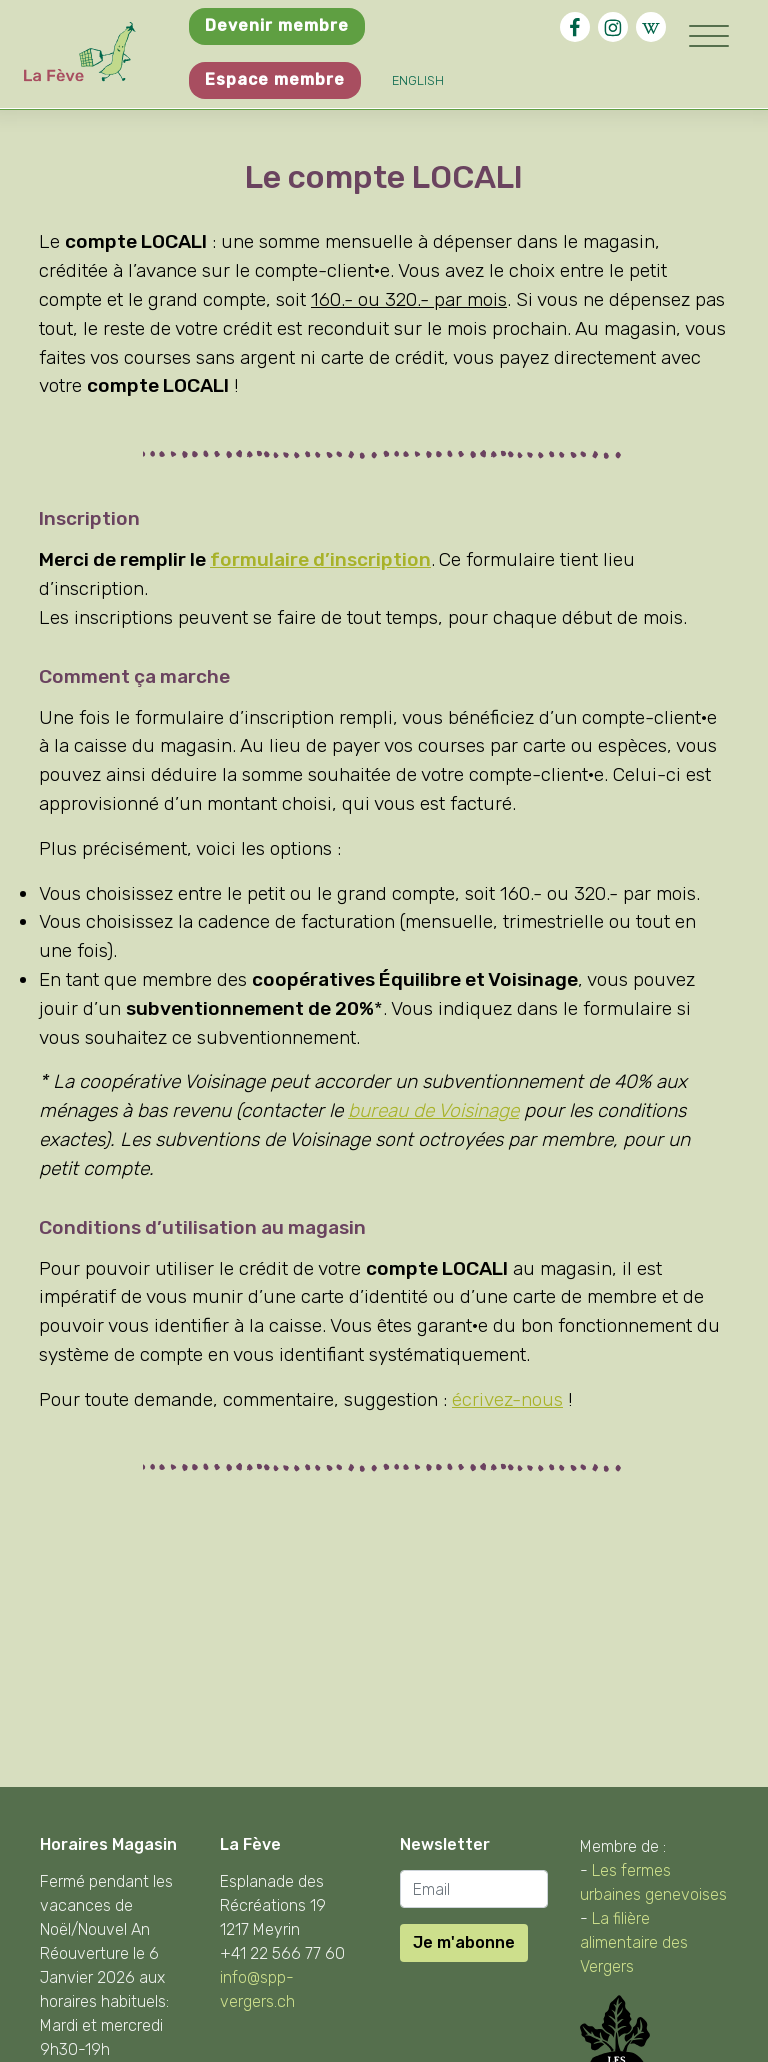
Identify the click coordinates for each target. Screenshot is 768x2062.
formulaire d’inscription (320, 559)
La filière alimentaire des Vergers (634, 1942)
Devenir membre (277, 25)
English (418, 80)
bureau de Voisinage (433, 1110)
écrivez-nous (507, 1399)
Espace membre (275, 79)
